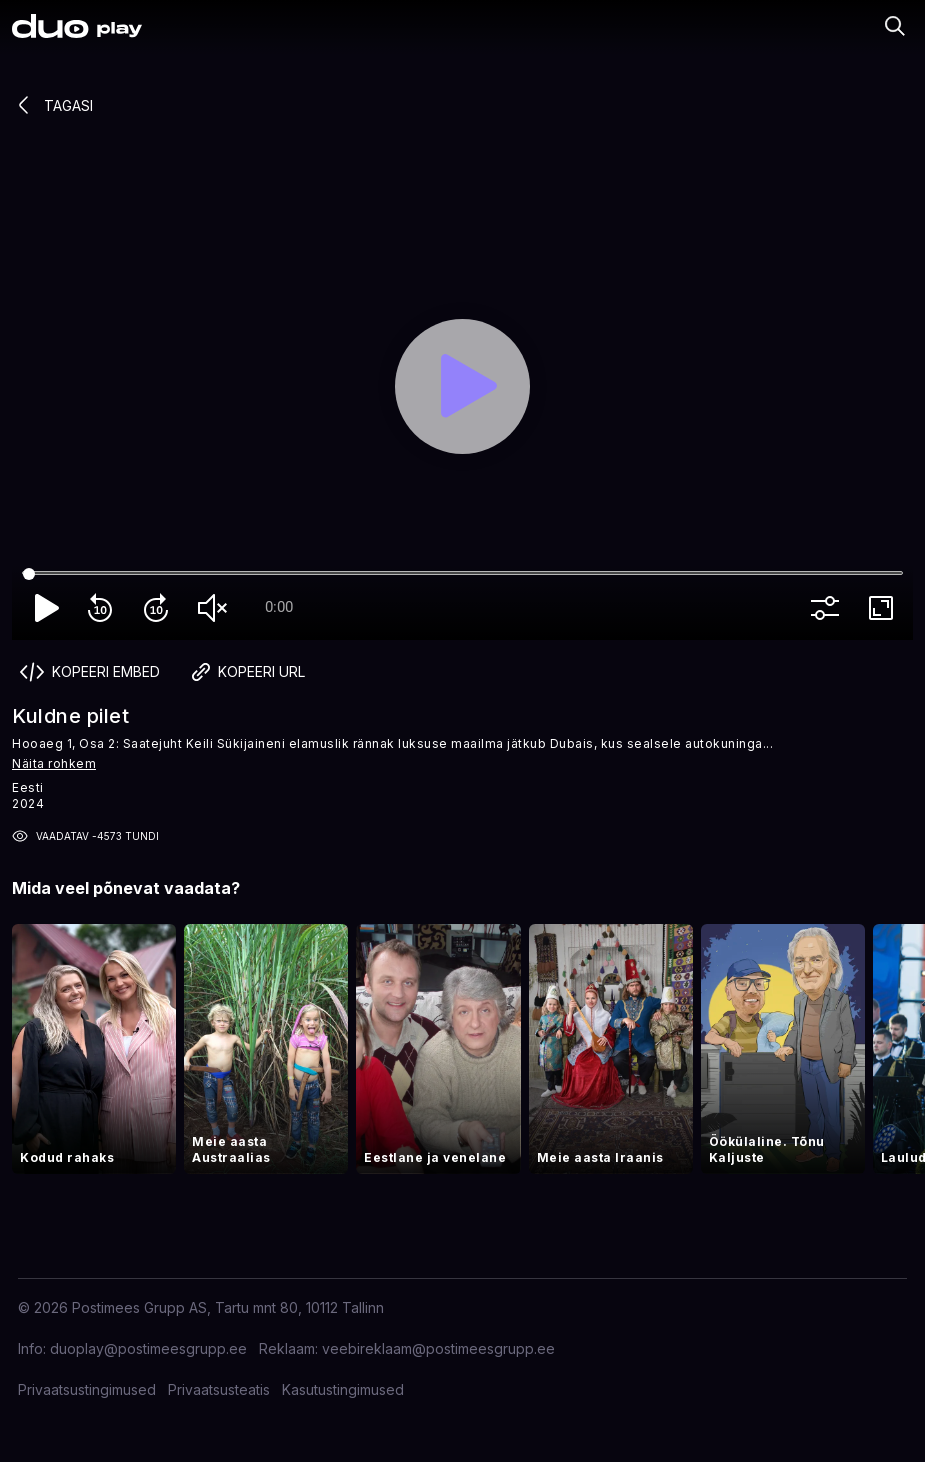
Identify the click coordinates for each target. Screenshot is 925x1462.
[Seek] (462, 574)
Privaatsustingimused (87, 1389)
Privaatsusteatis (219, 1389)
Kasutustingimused (343, 1389)
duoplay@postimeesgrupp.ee (148, 1348)
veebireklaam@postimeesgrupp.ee (438, 1348)
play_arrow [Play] (48, 608)
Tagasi (52, 105)
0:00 (279, 607)
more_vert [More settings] (829, 608)
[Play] (462, 386)
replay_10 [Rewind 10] (104, 608)
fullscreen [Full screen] (885, 608)
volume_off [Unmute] (216, 608)
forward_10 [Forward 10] (160, 608)
